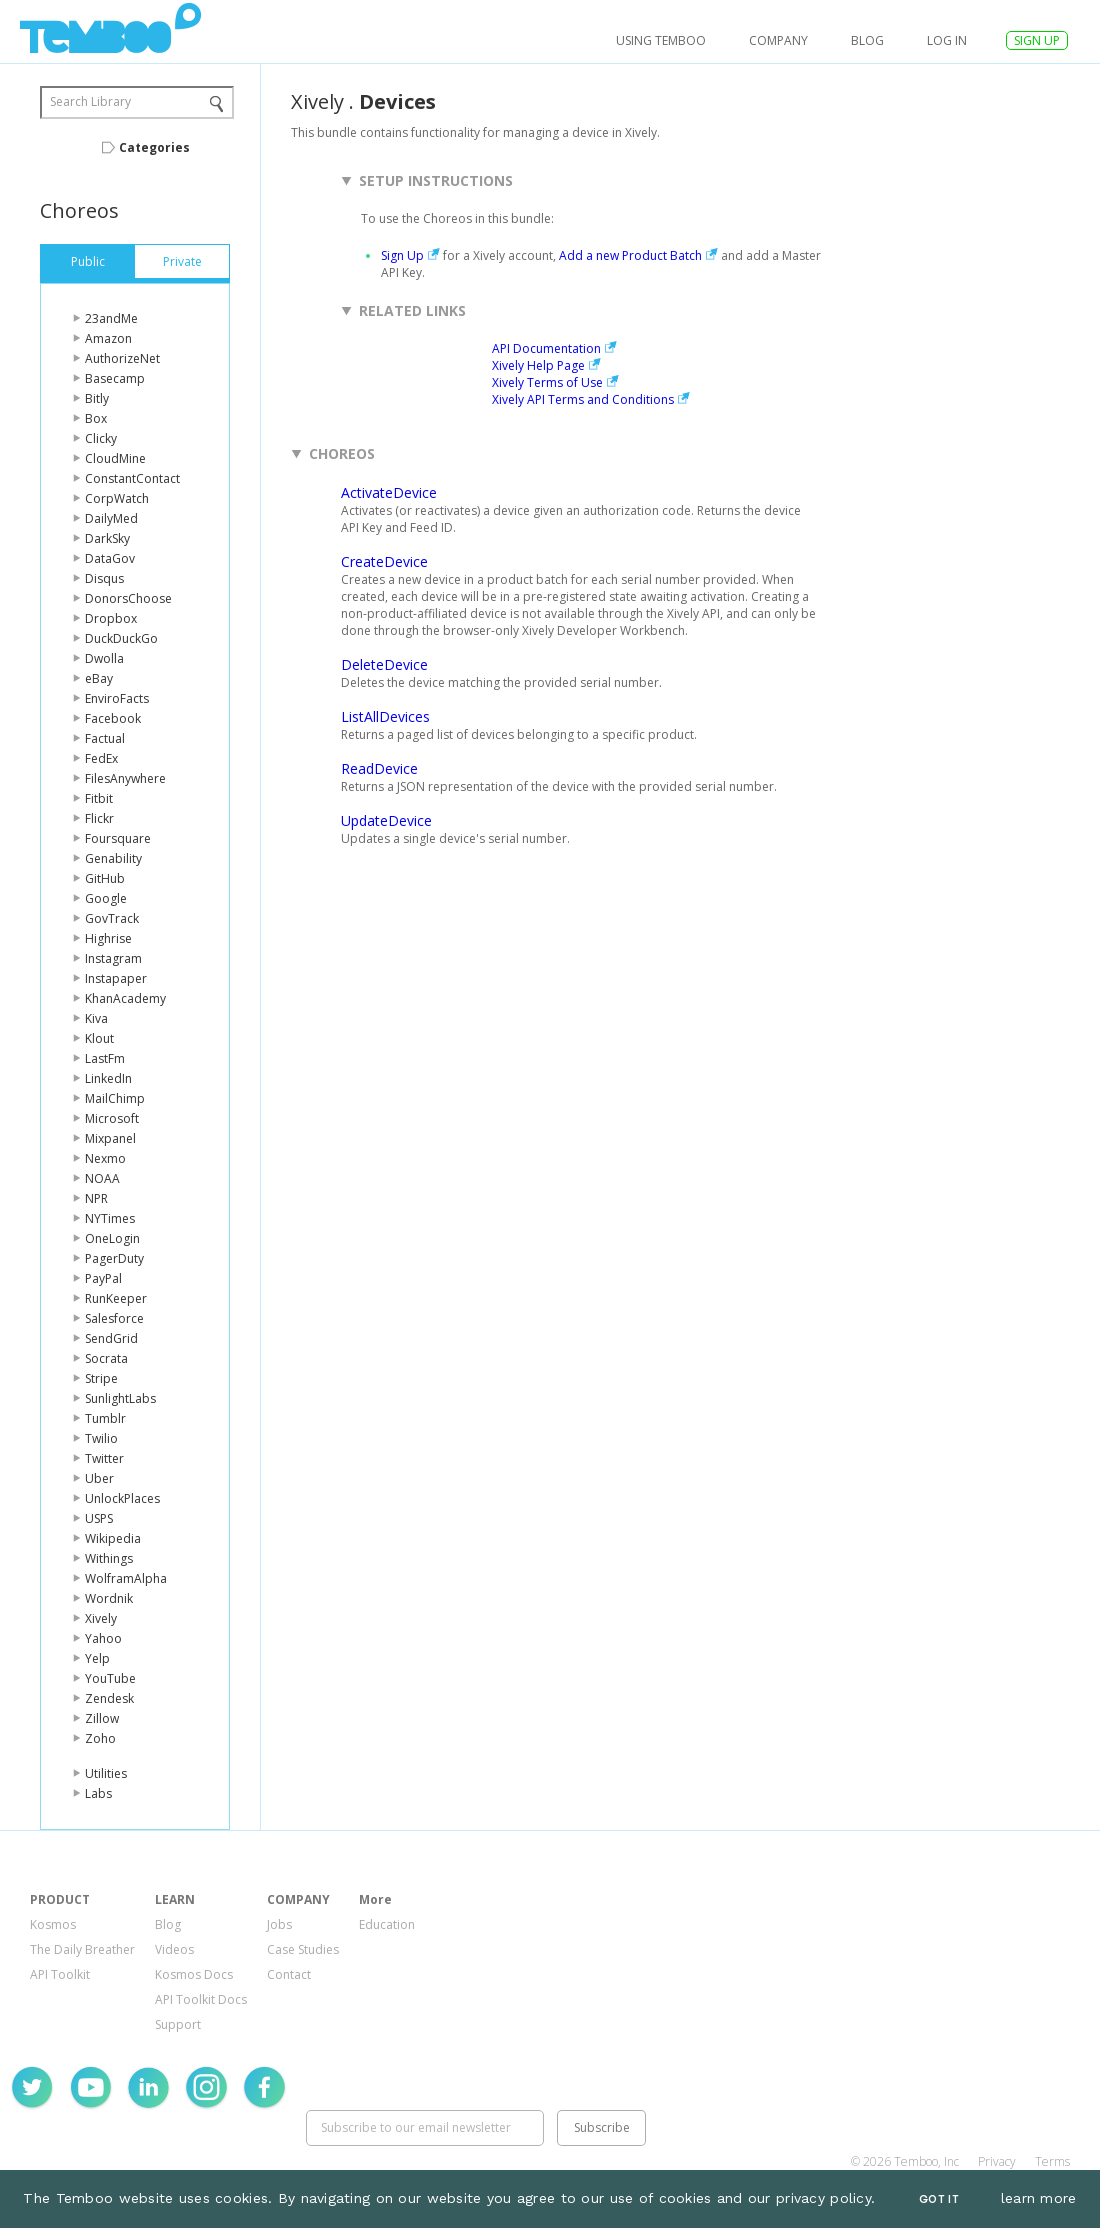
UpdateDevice (386, 820)
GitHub (105, 878)
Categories (154, 147)
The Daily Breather (82, 1949)
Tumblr (105, 1418)
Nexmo (105, 1158)
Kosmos (53, 1924)
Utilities (106, 1773)
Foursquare (118, 838)
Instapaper (116, 978)
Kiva (96, 1018)
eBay (99, 678)
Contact (289, 1974)
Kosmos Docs (194, 1974)
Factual (105, 738)
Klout (99, 1038)
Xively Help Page (538, 365)
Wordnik (109, 1598)
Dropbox (111, 618)
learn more (1039, 2198)
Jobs (279, 1924)
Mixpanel (110, 1138)
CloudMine (115, 458)
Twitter (104, 1458)
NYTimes (110, 1218)
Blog (867, 40)
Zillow (102, 1718)
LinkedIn (108, 1078)
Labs (98, 1793)
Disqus (104, 578)
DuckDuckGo (121, 638)
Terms (1052, 2161)
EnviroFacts (117, 698)
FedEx (101, 758)
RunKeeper (116, 1298)
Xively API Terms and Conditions (583, 399)
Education (387, 1924)
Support (178, 2024)
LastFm (105, 1058)
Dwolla (104, 658)
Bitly (97, 398)
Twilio (101, 1438)
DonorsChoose (128, 598)
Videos (174, 1949)
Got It (939, 2199)
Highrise (108, 938)
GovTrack (112, 918)
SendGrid (111, 1338)
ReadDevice (379, 768)
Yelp (97, 1658)
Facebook (113, 718)
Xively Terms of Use (547, 382)
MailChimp (115, 1098)
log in (947, 40)
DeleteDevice (384, 664)
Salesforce (114, 1318)
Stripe (101, 1378)
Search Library (90, 101)
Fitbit (99, 798)
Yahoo (103, 1638)
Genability (113, 858)
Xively (101, 1618)
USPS (99, 1518)
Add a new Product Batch (630, 255)
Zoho (100, 1738)
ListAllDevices (385, 716)
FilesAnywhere (125, 778)
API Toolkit (60, 1974)
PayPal (103, 1278)
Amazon (108, 338)
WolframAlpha (126, 1578)
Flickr (99, 818)
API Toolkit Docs (201, 1999)
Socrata (106, 1358)
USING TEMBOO (661, 40)
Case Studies (303, 1949)
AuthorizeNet (122, 358)
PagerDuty (114, 1258)
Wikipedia (113, 1538)
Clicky (101, 438)
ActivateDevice (389, 492)
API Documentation (546, 348)
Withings (109, 1558)
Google (106, 898)
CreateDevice (384, 561)
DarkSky (107, 538)
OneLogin (112, 1238)
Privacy (997, 2161)
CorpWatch (117, 498)
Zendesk (109, 1698)
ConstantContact (132, 478)
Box (96, 418)
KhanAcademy (125, 998)
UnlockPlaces (122, 1498)
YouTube (110, 1678)
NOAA (102, 1178)
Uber (99, 1478)
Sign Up (402, 255)
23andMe (111, 318)
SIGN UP (1037, 40)
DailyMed (111, 518)
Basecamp (115, 378)
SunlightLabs (120, 1398)
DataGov (110, 558)
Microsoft (112, 1118)
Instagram (113, 958)
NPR (96, 1198)
